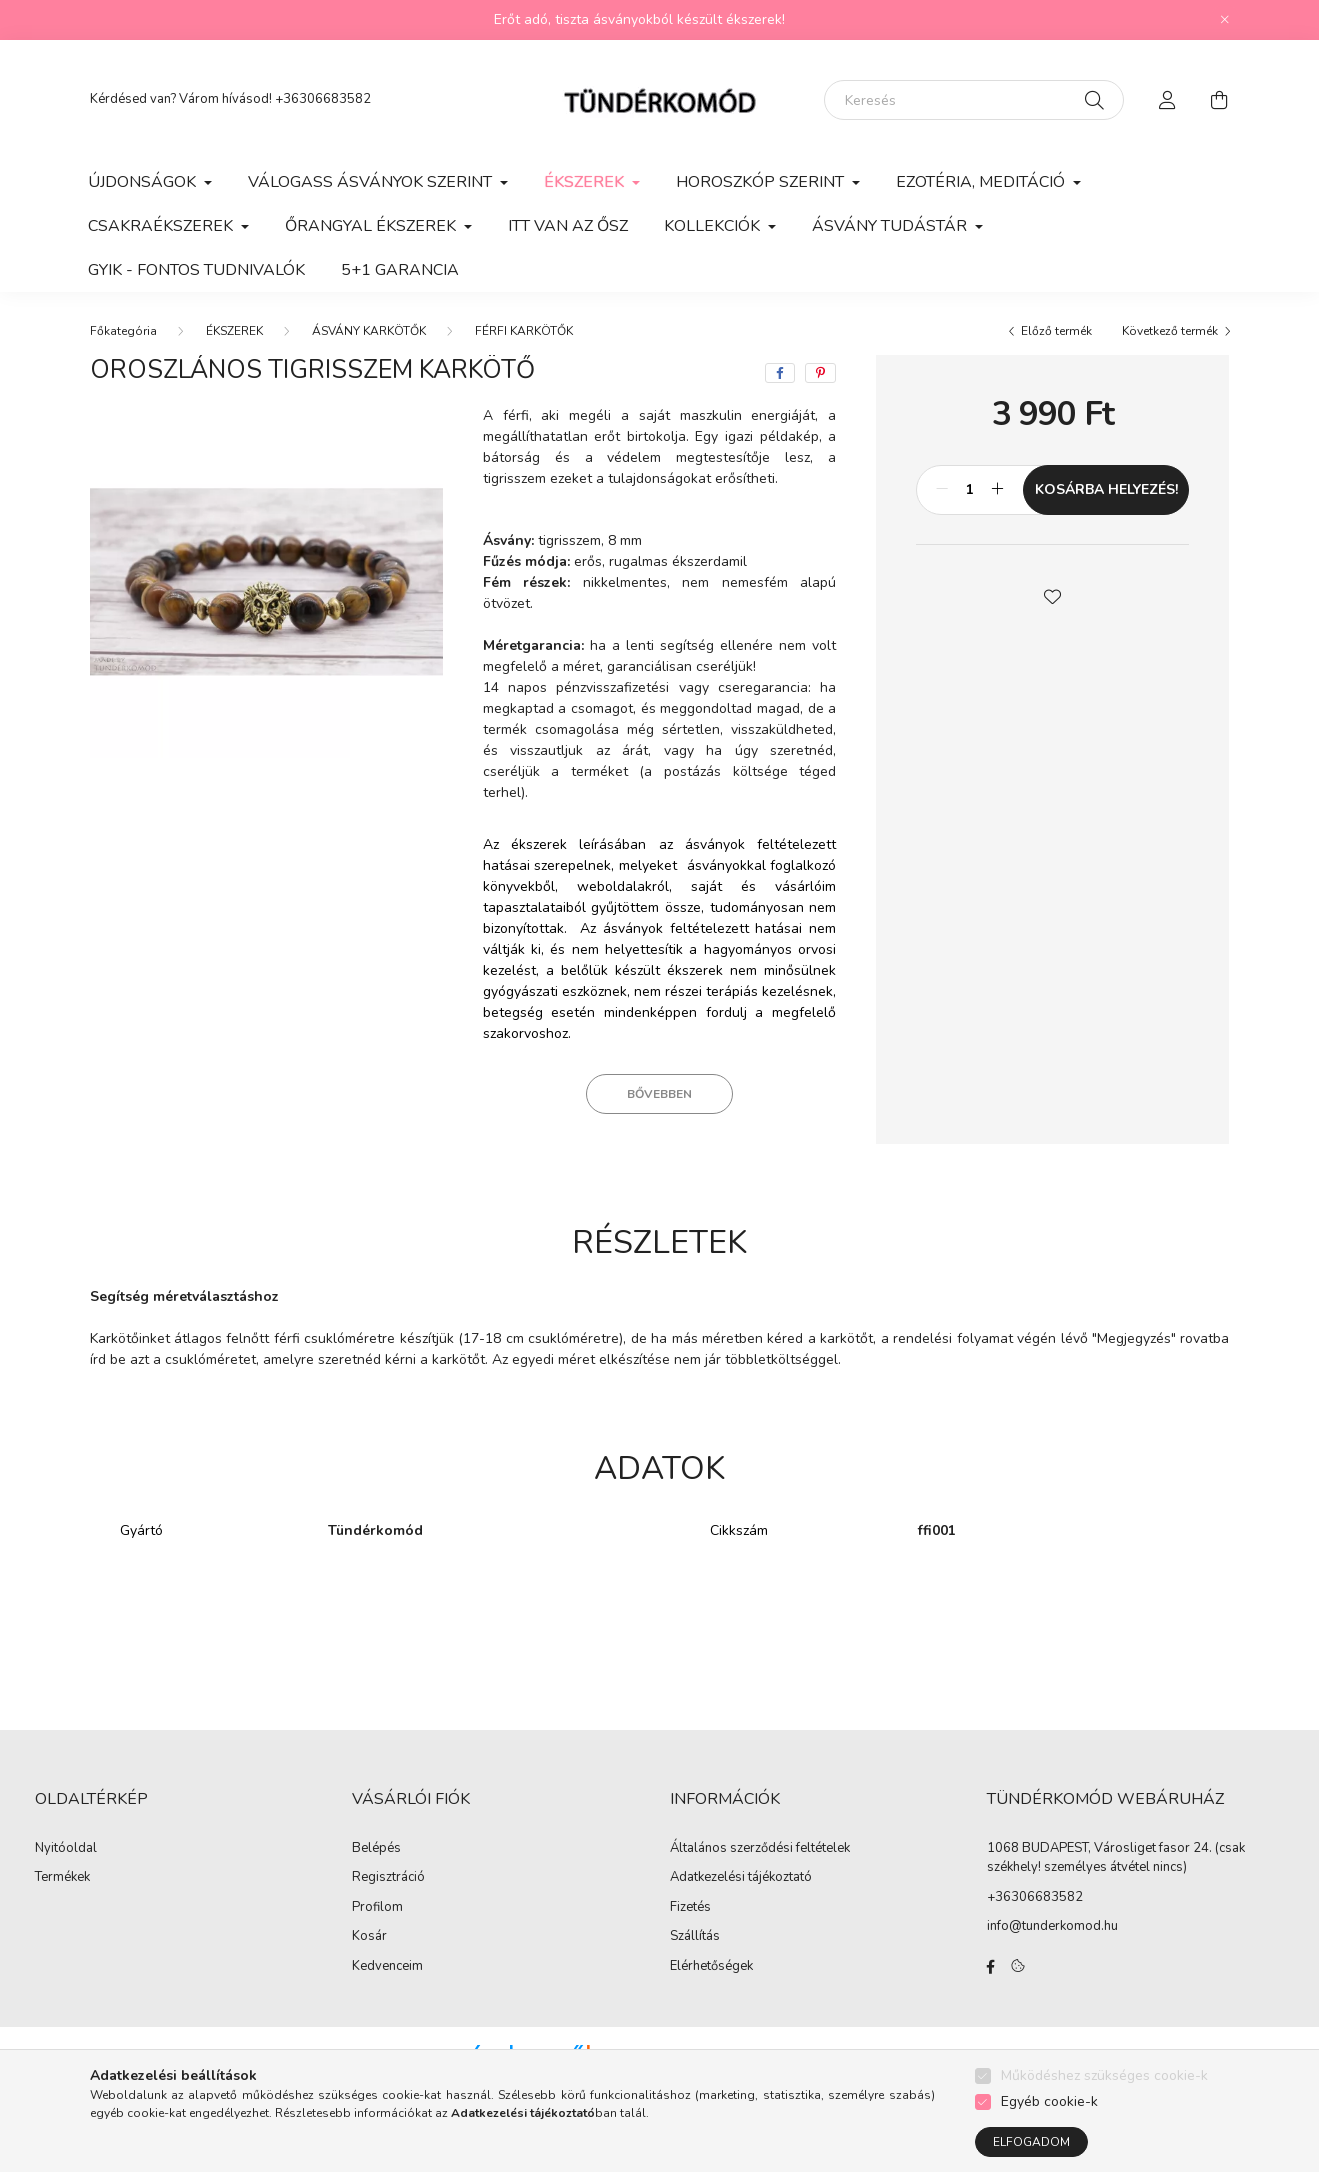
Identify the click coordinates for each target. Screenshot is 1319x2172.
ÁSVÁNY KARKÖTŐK (369, 331)
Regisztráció (388, 1878)
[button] (1053, 595)
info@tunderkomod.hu (1052, 1926)
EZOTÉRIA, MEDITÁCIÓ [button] (982, 182)
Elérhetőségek (711, 1967)
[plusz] (997, 490)
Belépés (376, 1849)
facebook (991, 1967)
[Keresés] (974, 100)
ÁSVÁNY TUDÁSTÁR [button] (891, 226)
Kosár (369, 1937)
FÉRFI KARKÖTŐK (524, 331)
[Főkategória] (123, 331)
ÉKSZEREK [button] (586, 182)
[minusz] (942, 490)
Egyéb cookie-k (1049, 2101)
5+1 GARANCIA (400, 270)
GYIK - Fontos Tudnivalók (196, 270)
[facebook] (780, 373)
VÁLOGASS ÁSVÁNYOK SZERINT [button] (372, 182)
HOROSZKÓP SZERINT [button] (762, 182)
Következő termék (1170, 331)
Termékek (62, 1878)
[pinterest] (820, 373)
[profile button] (1168, 100)
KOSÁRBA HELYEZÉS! (1106, 489)
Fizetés (690, 1908)
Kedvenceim (387, 1967)
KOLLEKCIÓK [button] (714, 226)
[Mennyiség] (969, 490)
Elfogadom (1031, 2142)
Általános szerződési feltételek (760, 1849)
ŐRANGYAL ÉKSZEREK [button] (372, 226)
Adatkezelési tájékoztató (741, 1878)
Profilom (377, 1908)
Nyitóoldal (66, 1849)
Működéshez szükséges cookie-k (1104, 2075)
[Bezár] (1225, 20)
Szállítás (695, 1937)
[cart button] (1220, 100)
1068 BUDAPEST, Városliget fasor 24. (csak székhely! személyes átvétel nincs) (1116, 1858)
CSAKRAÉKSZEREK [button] (162, 226)
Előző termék (1056, 331)
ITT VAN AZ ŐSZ (568, 226)
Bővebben (659, 1094)
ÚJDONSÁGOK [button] (144, 182)
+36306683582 (323, 99)
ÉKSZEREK (234, 331)
